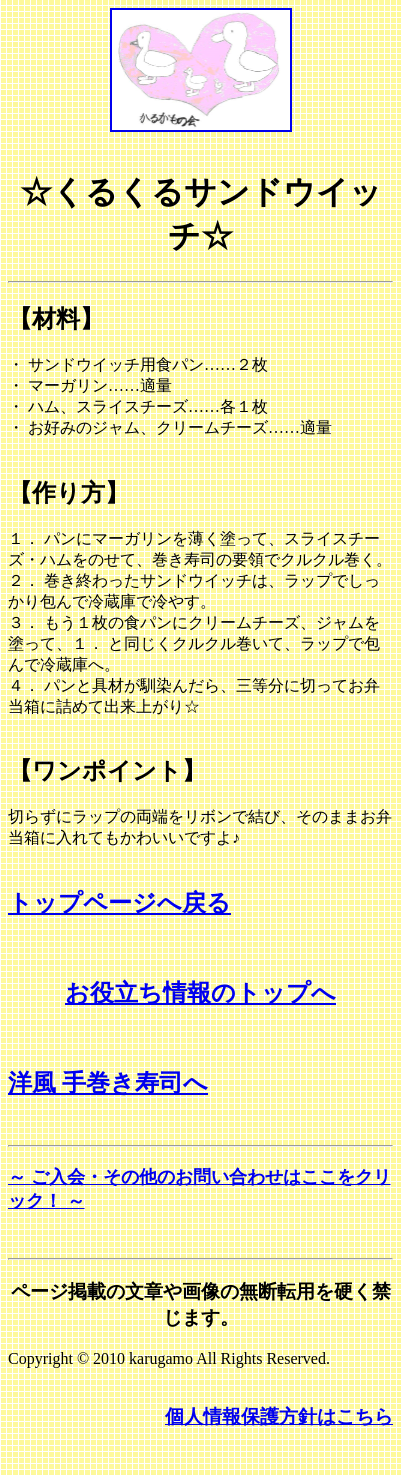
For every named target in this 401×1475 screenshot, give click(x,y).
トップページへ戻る (119, 903)
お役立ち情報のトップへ (200, 993)
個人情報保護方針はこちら (279, 1416)
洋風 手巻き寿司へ (108, 1083)
